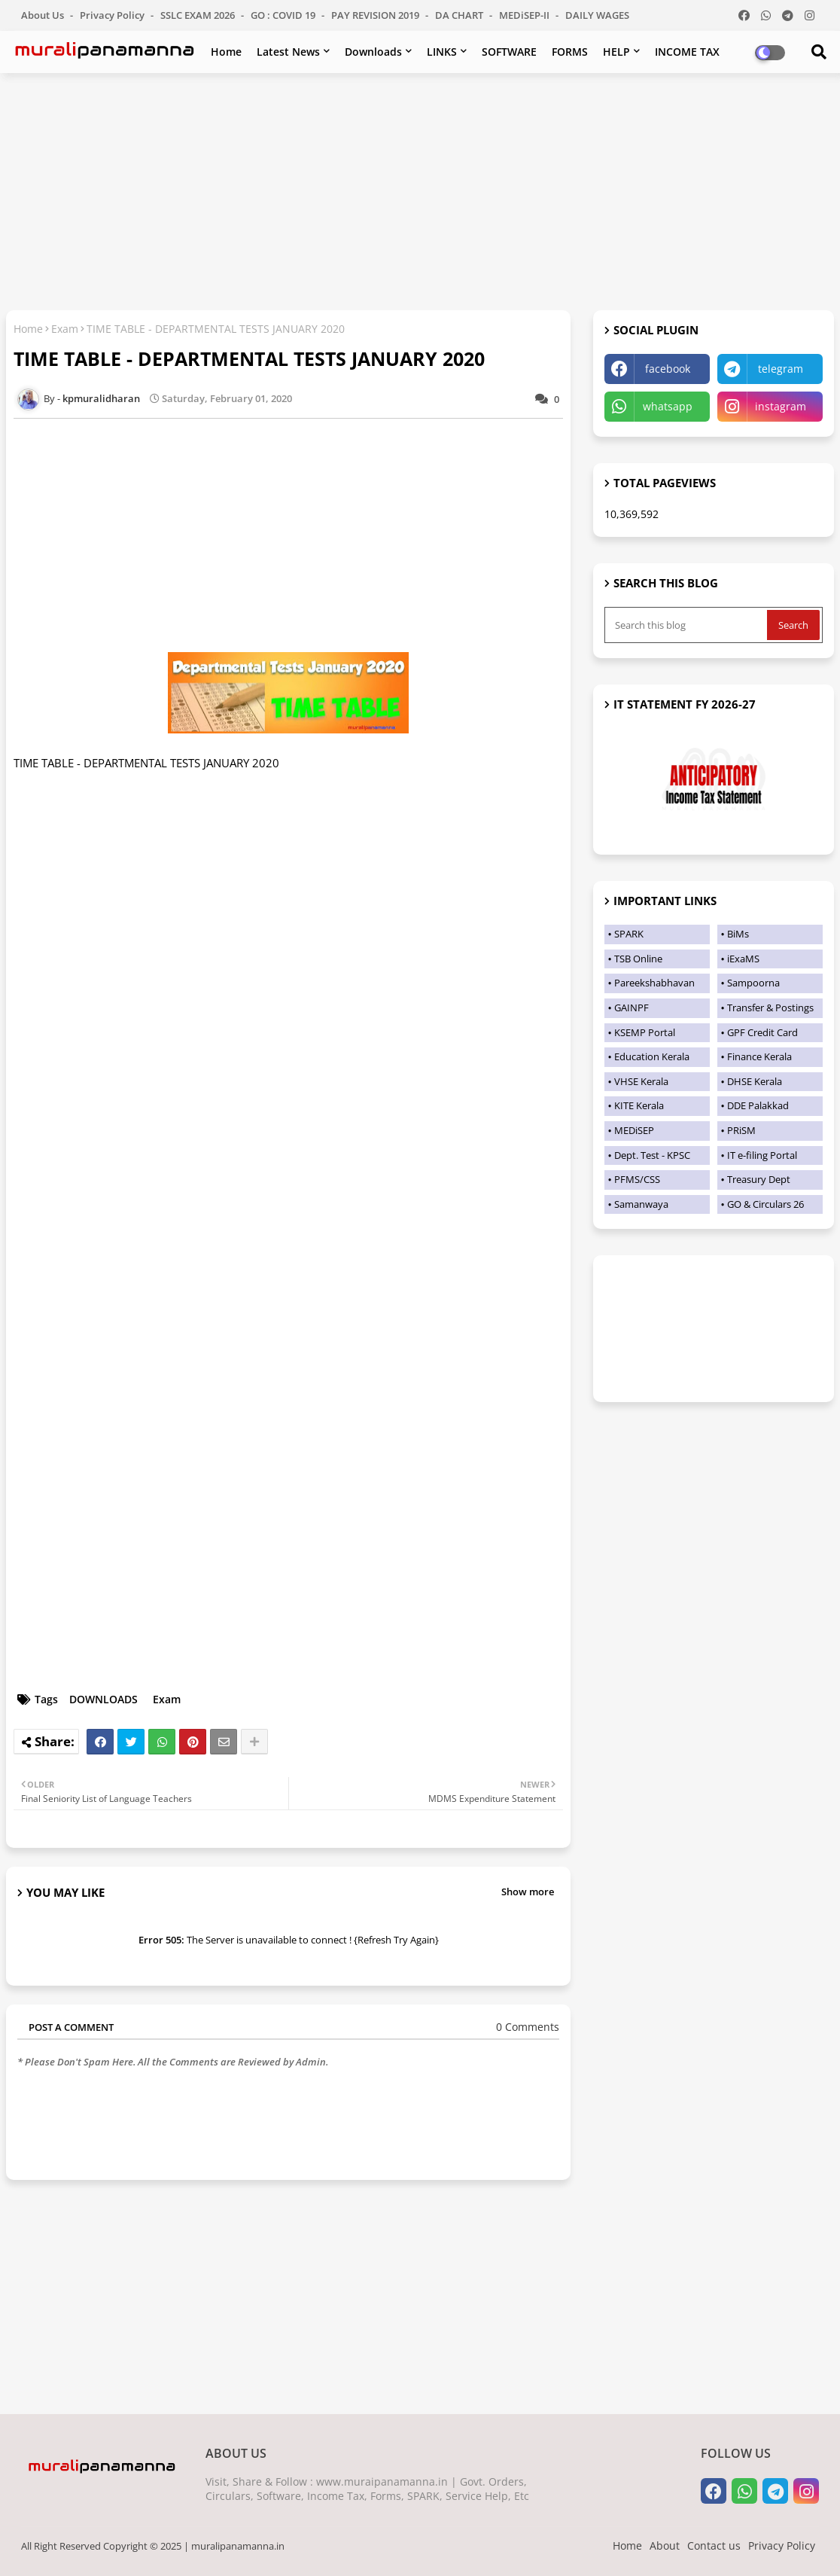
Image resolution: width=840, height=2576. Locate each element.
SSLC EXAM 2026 (198, 15)
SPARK (629, 933)
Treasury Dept (758, 1179)
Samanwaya (641, 1204)
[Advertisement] (420, 193)
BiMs (738, 933)
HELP (616, 51)
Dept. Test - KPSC (652, 1155)
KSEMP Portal (644, 1032)
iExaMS (743, 958)
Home (226, 51)
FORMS (570, 51)
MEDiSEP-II (525, 15)
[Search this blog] (687, 625)
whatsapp (667, 406)
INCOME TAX (687, 51)
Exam (64, 329)
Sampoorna (753, 982)
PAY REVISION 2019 (376, 15)
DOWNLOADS (103, 1699)
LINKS (442, 51)
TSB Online (638, 958)
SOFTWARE (509, 51)
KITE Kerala (639, 1105)
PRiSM (741, 1130)
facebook (667, 368)
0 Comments (527, 2027)
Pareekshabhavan (654, 982)
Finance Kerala (759, 1056)
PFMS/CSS (637, 1179)
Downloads (373, 51)
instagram (780, 406)
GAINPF (631, 1007)
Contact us (714, 2545)
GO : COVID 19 (284, 15)
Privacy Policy (113, 15)
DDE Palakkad (758, 1105)
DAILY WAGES (597, 15)
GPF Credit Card (762, 1032)
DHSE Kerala (754, 1081)
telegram (780, 368)
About (665, 2545)
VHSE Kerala (641, 1081)
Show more (527, 1891)
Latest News (288, 51)
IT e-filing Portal (762, 1155)
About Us (43, 15)
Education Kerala (651, 1056)
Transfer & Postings (770, 1007)
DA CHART (460, 15)
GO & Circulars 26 (765, 1204)
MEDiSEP (634, 1130)
